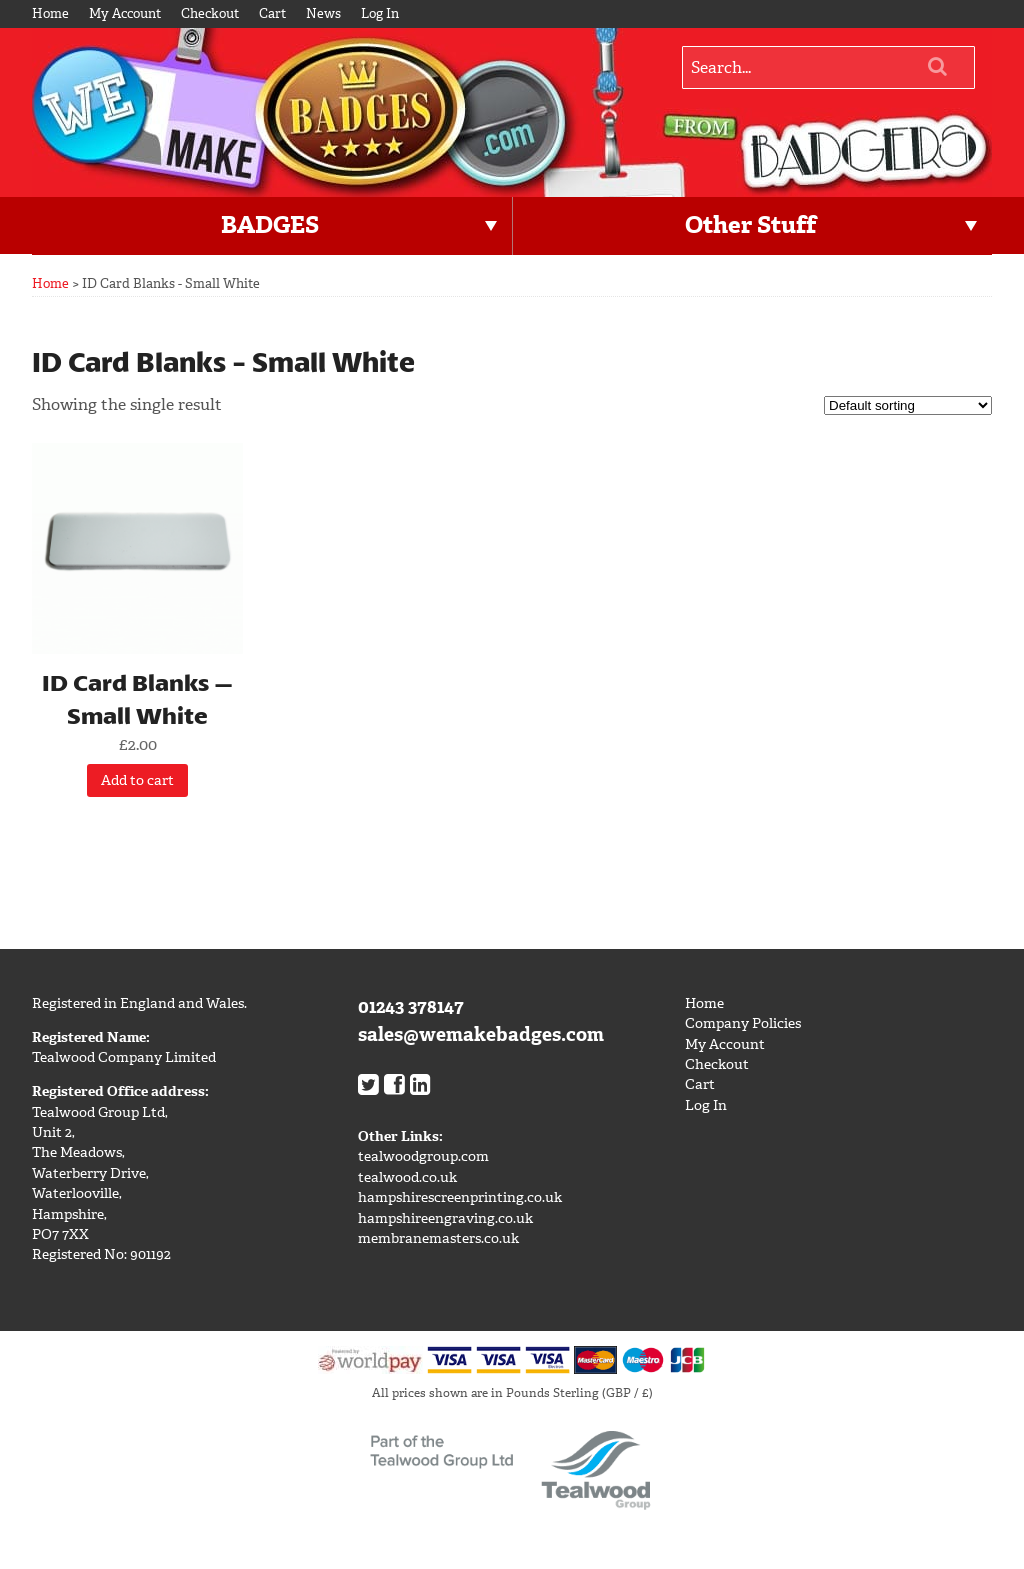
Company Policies (743, 1023)
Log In (380, 13)
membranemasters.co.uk (438, 1238)
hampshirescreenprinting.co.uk (460, 1197)
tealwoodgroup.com (423, 1156)
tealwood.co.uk (407, 1177)
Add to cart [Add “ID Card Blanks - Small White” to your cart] (137, 780)
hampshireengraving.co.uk (445, 1218)
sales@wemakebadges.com (481, 1034)
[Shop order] (908, 405)
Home (50, 13)
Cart (272, 13)
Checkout (210, 13)
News (323, 13)
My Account (125, 13)
